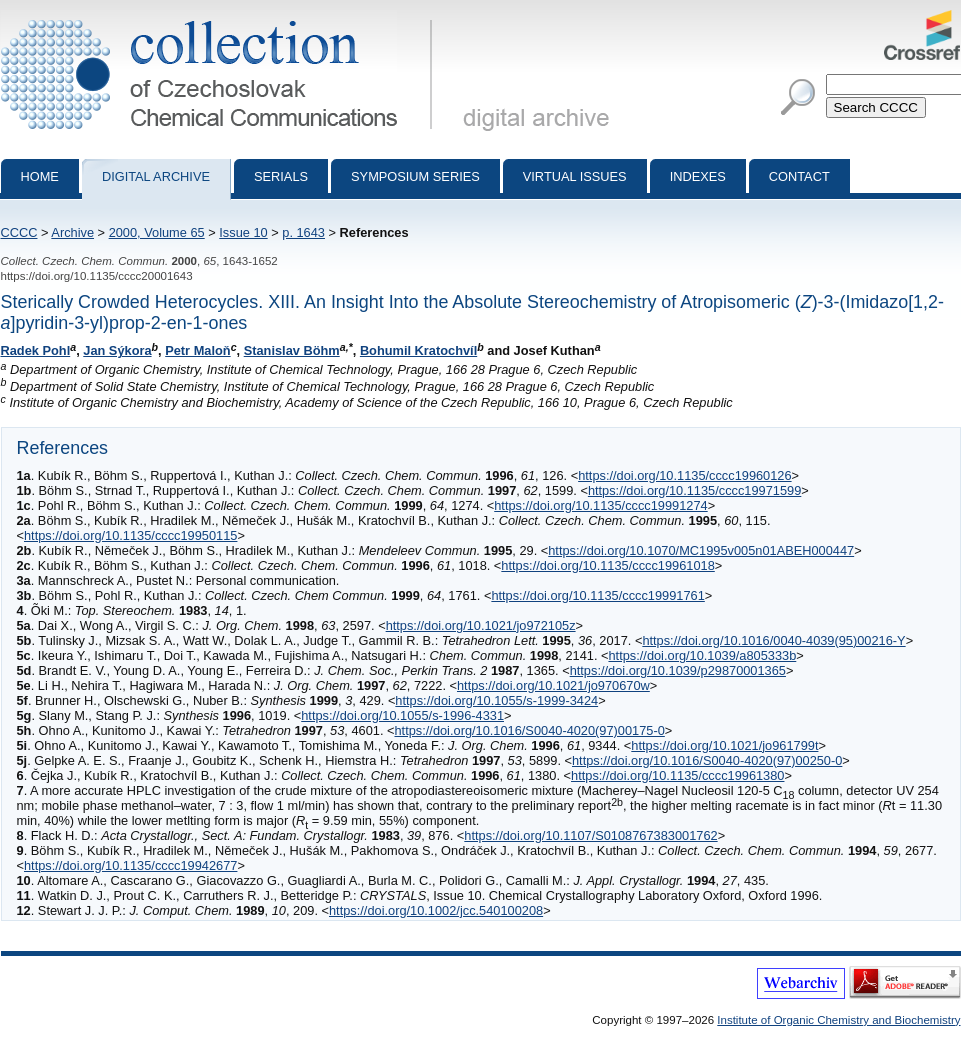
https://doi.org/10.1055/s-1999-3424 (496, 700)
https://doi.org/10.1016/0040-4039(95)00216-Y (773, 640)
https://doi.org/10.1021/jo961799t (724, 745)
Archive (72, 232)
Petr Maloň (197, 350)
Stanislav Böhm (292, 350)
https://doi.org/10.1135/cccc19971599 (694, 490)
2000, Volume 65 (157, 232)
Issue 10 (243, 232)
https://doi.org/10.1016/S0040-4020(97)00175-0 (529, 730)
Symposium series (415, 176)
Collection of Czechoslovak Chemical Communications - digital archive (220, 18)
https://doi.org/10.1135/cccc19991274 (600, 505)
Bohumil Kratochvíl (418, 350)
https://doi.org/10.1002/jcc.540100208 (436, 910)
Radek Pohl (36, 350)
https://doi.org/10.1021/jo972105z (481, 625)
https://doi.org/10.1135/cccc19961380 (677, 775)
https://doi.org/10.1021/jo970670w (553, 685)
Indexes (698, 176)
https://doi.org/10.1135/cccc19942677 (130, 865)
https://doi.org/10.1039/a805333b (702, 655)
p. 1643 (303, 232)
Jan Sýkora (117, 350)
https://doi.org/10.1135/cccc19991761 (597, 595)
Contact (799, 176)
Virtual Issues (575, 176)
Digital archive (156, 176)
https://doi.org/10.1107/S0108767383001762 (590, 835)
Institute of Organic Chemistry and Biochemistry (838, 1020)
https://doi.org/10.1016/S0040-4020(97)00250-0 (707, 760)
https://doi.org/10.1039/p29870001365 (678, 670)
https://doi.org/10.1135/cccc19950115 (130, 535)
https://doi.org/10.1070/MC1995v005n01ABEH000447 (701, 550)
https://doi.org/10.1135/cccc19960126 (684, 475)
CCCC (19, 232)
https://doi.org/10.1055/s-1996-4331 (402, 715)
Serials (281, 176)
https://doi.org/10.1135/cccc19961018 (607, 565)
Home (40, 176)
